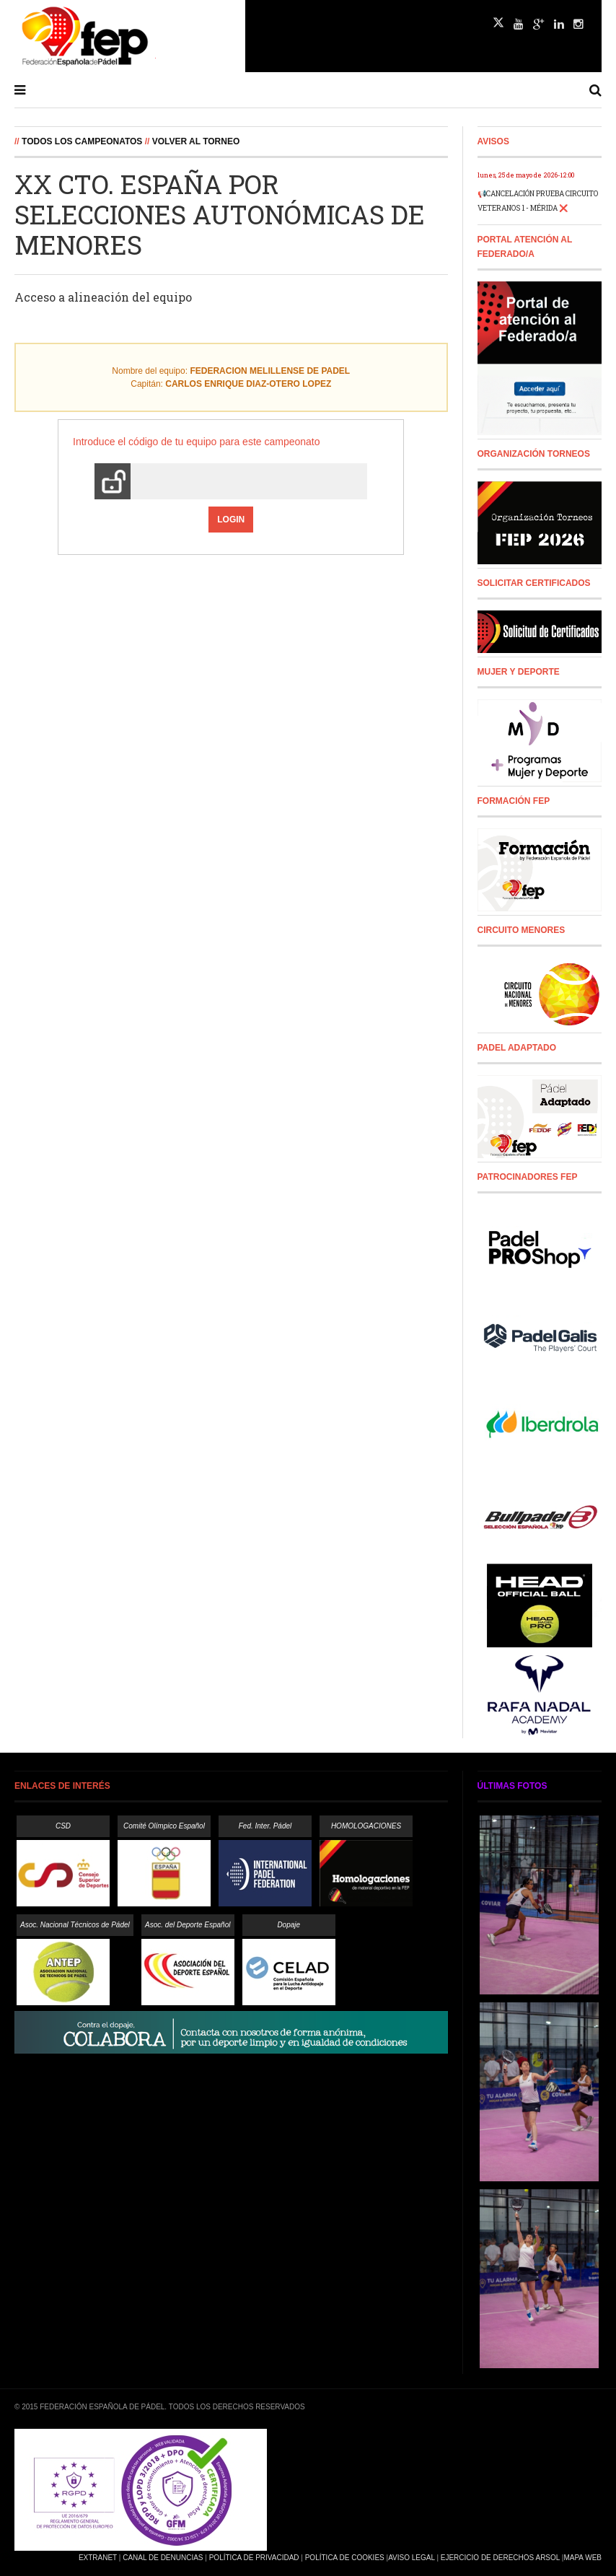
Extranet (98, 2558)
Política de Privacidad (254, 2558)
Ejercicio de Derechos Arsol (500, 2558)
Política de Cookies (344, 2558)
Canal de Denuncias (163, 2558)
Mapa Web (582, 2558)
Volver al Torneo (196, 141)
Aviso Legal (411, 2558)
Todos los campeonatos (82, 141)
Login (231, 519)
